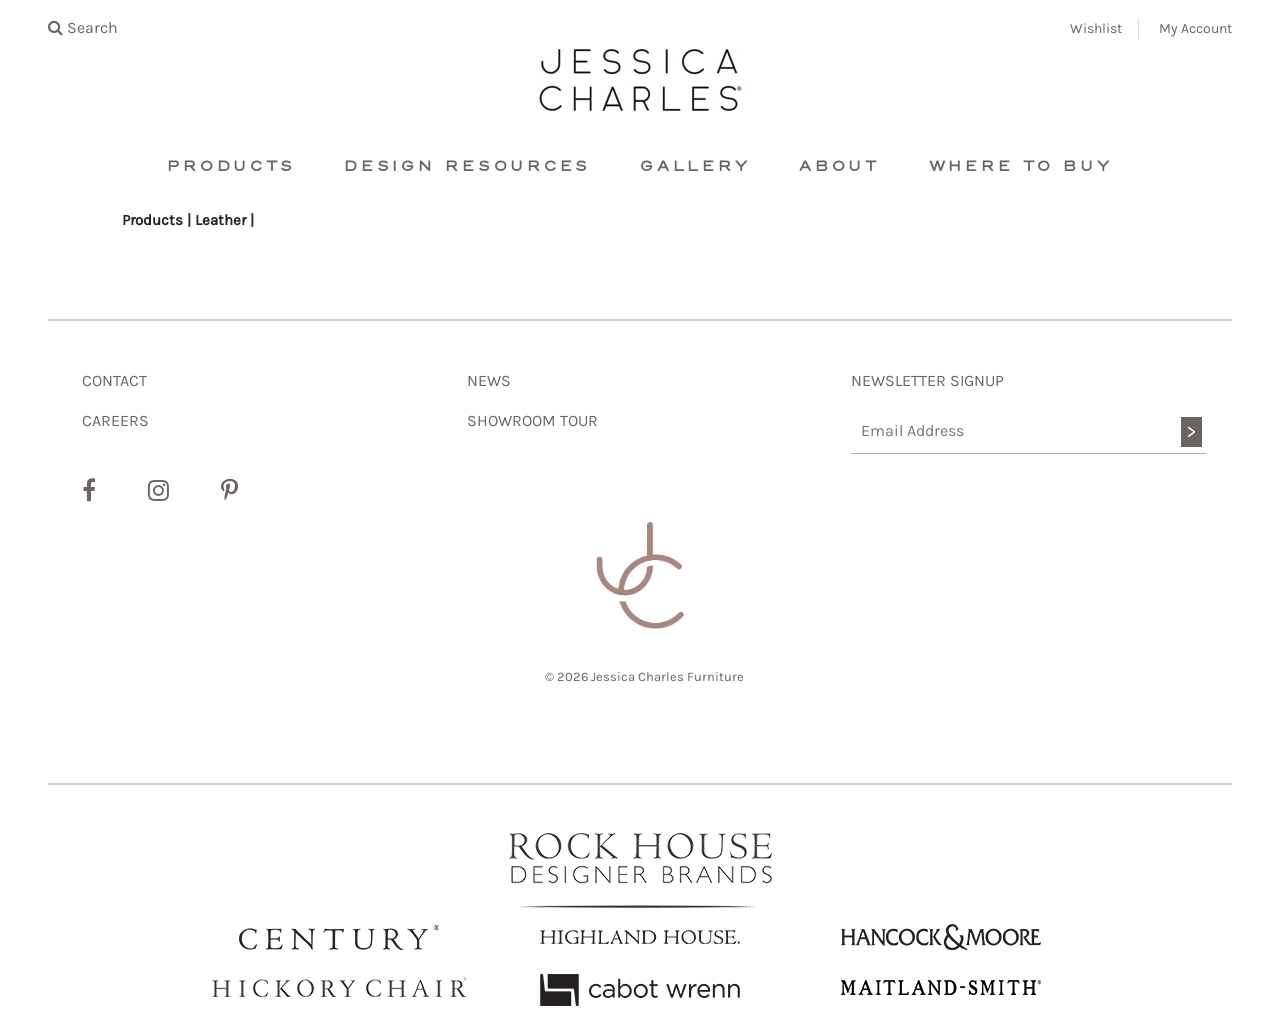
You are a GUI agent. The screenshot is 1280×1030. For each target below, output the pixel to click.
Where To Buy (1021, 166)
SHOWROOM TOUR (532, 420)
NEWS (489, 380)
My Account (1195, 28)
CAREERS (115, 420)
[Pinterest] (229, 491)
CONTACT (114, 380)
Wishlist (1096, 28)
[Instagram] (158, 491)
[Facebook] (89, 491)
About (839, 166)
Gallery (695, 166)
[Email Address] (1028, 431)
